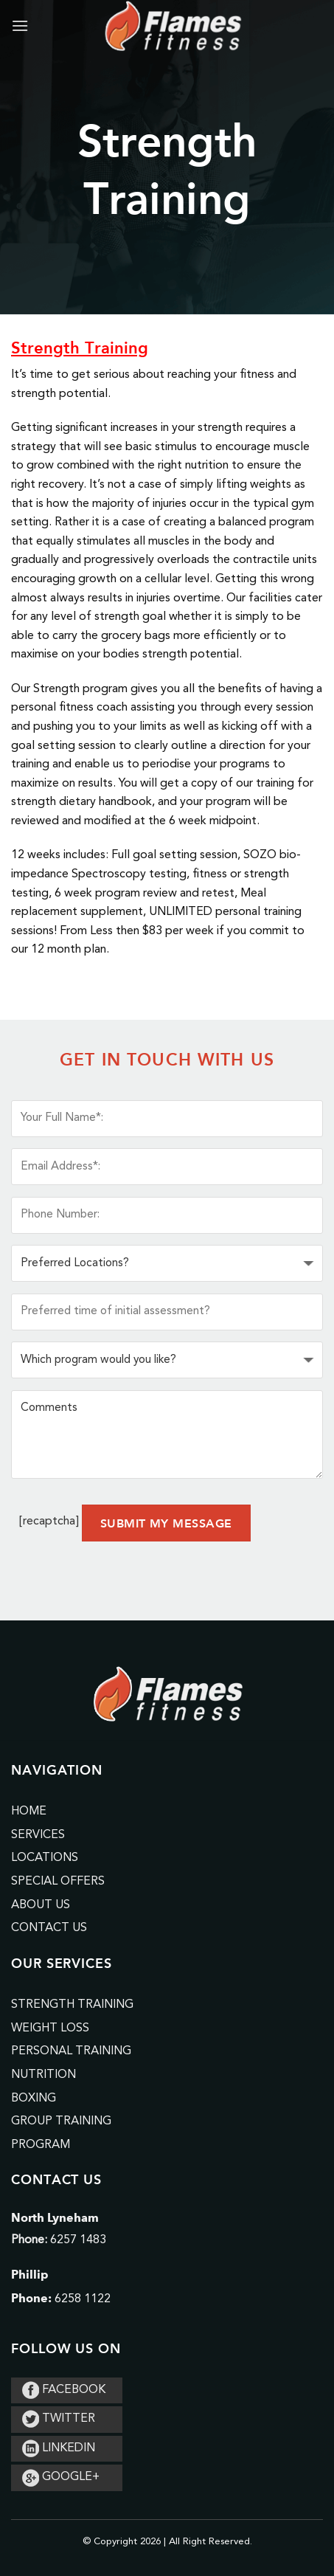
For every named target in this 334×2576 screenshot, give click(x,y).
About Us (40, 1905)
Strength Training (72, 2005)
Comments (167, 1434)
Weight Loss (50, 2028)
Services (38, 1835)
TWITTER (58, 2419)
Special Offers (58, 1882)
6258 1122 (83, 2299)
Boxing (33, 2098)
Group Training (61, 2121)
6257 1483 (78, 2240)
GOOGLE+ (61, 2477)
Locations (44, 1858)
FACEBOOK (63, 2390)
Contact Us (49, 1928)
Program (40, 2145)
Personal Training (71, 2051)
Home (28, 1811)
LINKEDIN (58, 2448)
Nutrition (43, 2075)
